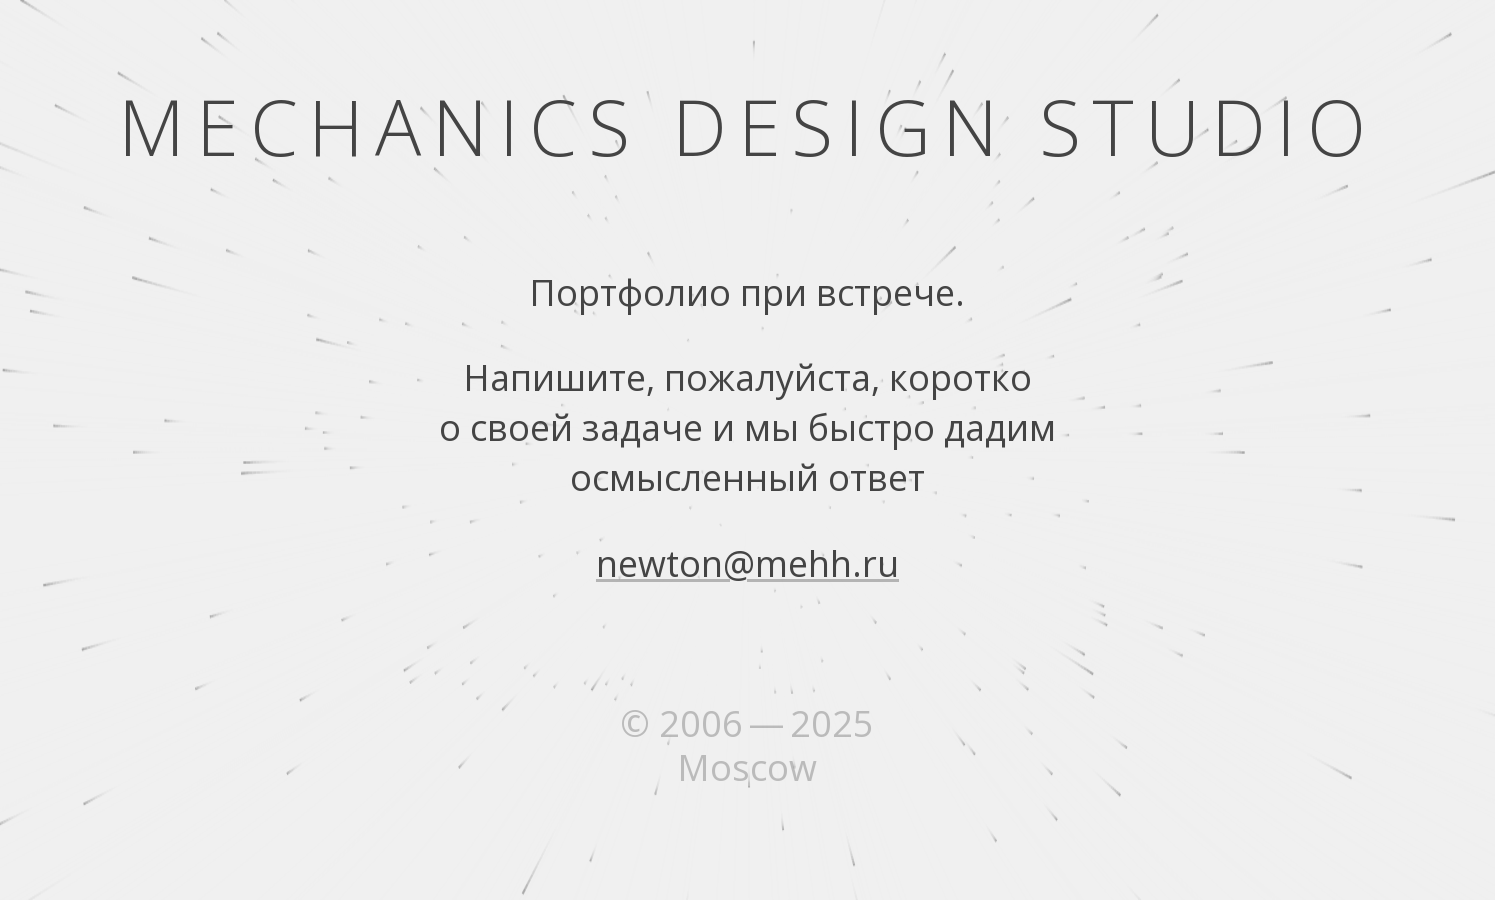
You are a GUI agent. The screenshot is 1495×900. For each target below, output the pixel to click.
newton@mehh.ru (747, 563)
